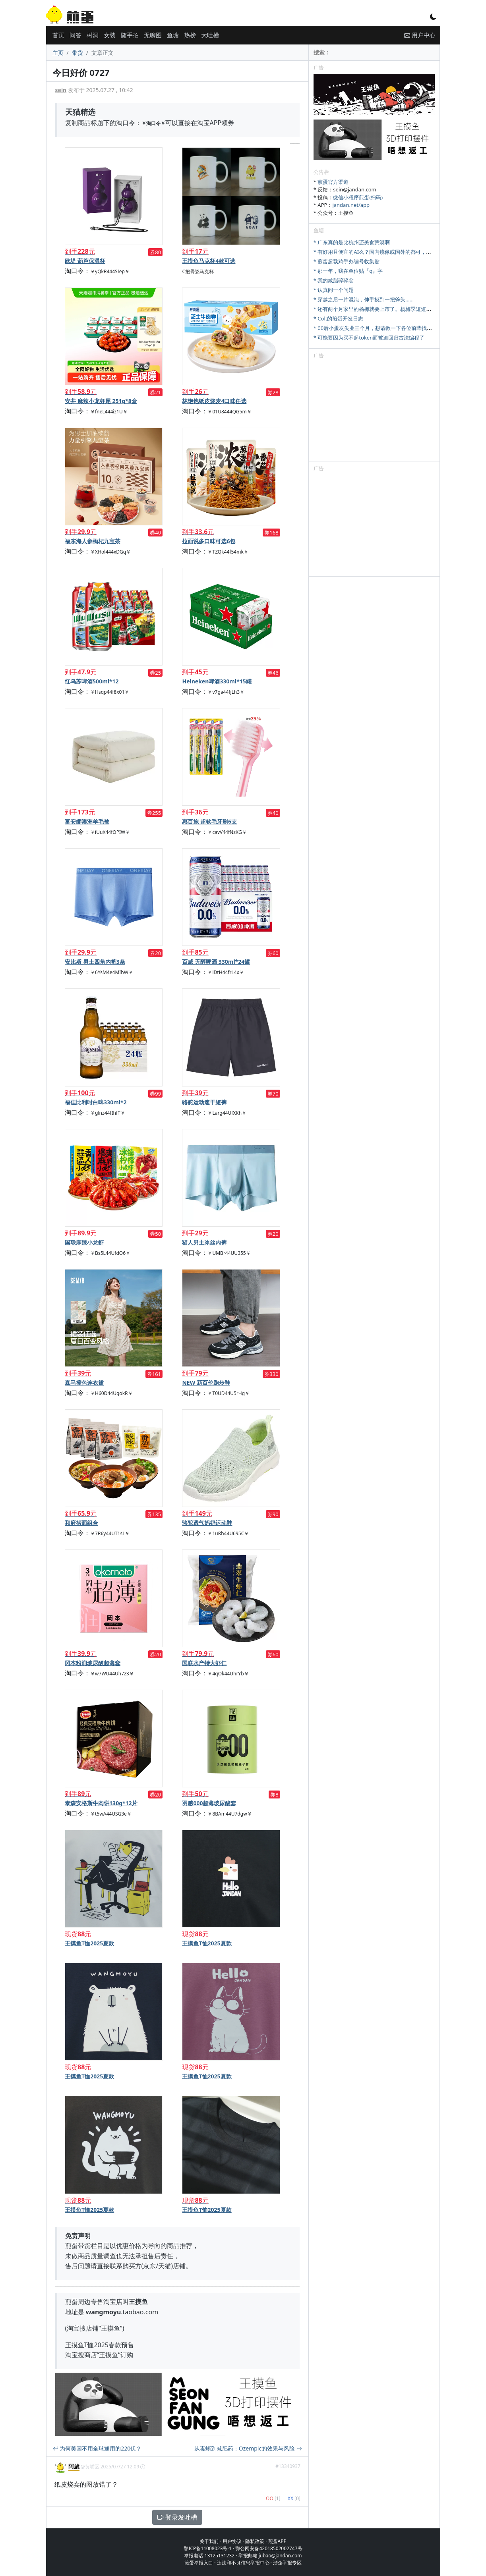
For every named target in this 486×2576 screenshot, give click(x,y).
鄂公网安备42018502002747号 (268, 2548)
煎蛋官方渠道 (333, 181)
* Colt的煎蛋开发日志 (339, 318)
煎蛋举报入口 (198, 2562)
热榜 (190, 35)
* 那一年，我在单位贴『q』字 (348, 270)
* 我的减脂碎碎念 (334, 280)
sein (61, 90)
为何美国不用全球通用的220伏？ (97, 2448)
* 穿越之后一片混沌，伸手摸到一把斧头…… (364, 299)
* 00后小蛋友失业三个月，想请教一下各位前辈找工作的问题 (383, 328)
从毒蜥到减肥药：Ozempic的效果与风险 (248, 2448)
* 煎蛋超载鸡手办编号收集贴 (347, 261)
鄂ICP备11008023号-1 (208, 2548)
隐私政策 (254, 2541)
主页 (58, 52)
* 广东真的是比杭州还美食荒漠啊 (352, 242)
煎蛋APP (277, 2541)
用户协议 (232, 2541)
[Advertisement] (374, 411)
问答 (75, 35)
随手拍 (130, 35)
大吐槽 (210, 35)
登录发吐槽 (177, 2517)
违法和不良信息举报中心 (243, 2562)
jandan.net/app (351, 204)
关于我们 (209, 2541)
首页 (58, 35)
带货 (77, 52)
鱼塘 (173, 35)
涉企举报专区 (287, 2562)
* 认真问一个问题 (334, 289)
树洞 (93, 35)
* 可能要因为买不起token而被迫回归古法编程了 (369, 337)
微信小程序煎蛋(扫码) (358, 197)
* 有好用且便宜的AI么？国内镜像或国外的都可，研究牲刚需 (383, 251)
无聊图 (153, 35)
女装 (110, 35)
